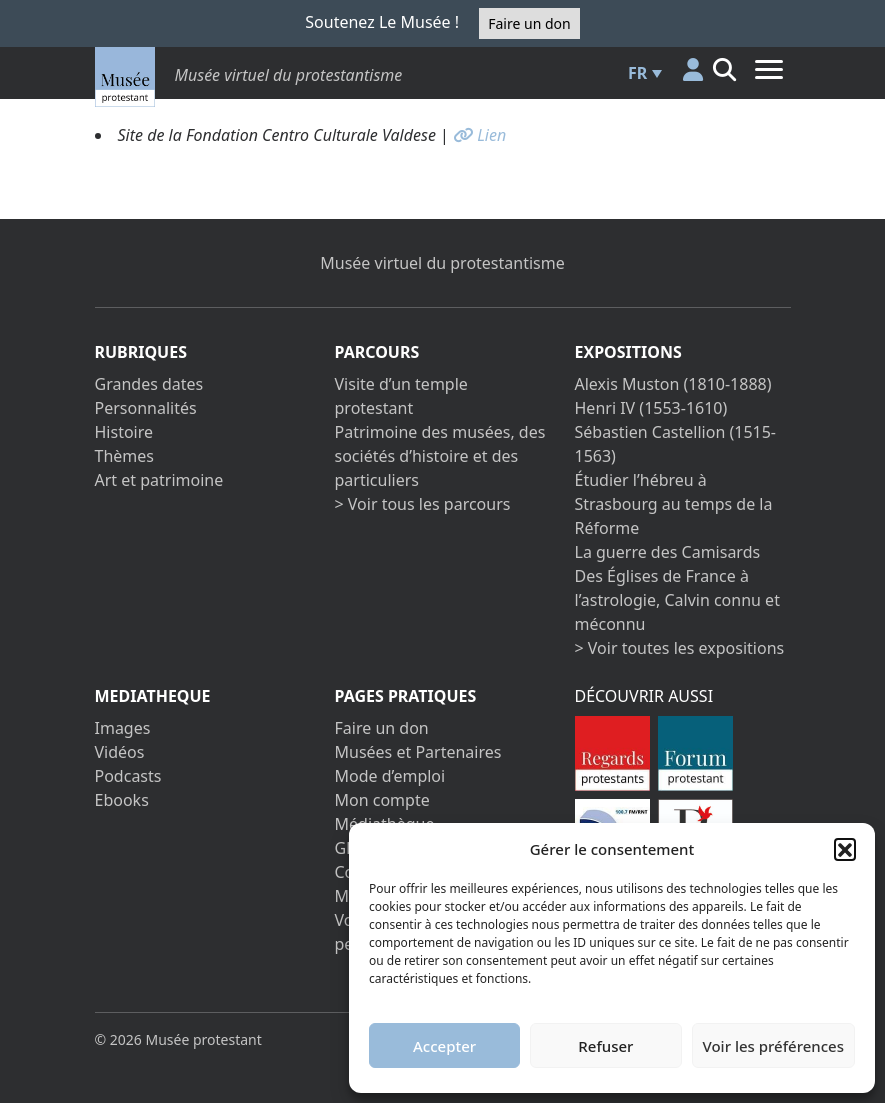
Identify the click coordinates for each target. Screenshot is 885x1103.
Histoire (124, 432)
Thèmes (124, 456)
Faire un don (529, 23)
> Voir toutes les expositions (680, 648)
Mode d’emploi (390, 776)
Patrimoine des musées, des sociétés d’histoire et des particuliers (440, 456)
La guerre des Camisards (668, 552)
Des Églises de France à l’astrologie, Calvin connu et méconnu (677, 600)
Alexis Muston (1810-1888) (673, 384)
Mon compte (382, 800)
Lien (479, 135)
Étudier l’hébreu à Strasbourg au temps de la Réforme (674, 504)
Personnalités (146, 408)
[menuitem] (642, 73)
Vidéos (120, 752)
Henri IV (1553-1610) (651, 408)
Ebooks (122, 800)
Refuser (605, 1046)
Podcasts (128, 776)
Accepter (444, 1046)
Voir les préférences (773, 1046)
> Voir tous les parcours (423, 504)
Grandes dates (149, 384)
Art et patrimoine (159, 480)
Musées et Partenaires (418, 752)
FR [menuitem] (637, 73)
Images (123, 728)
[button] (845, 849)
